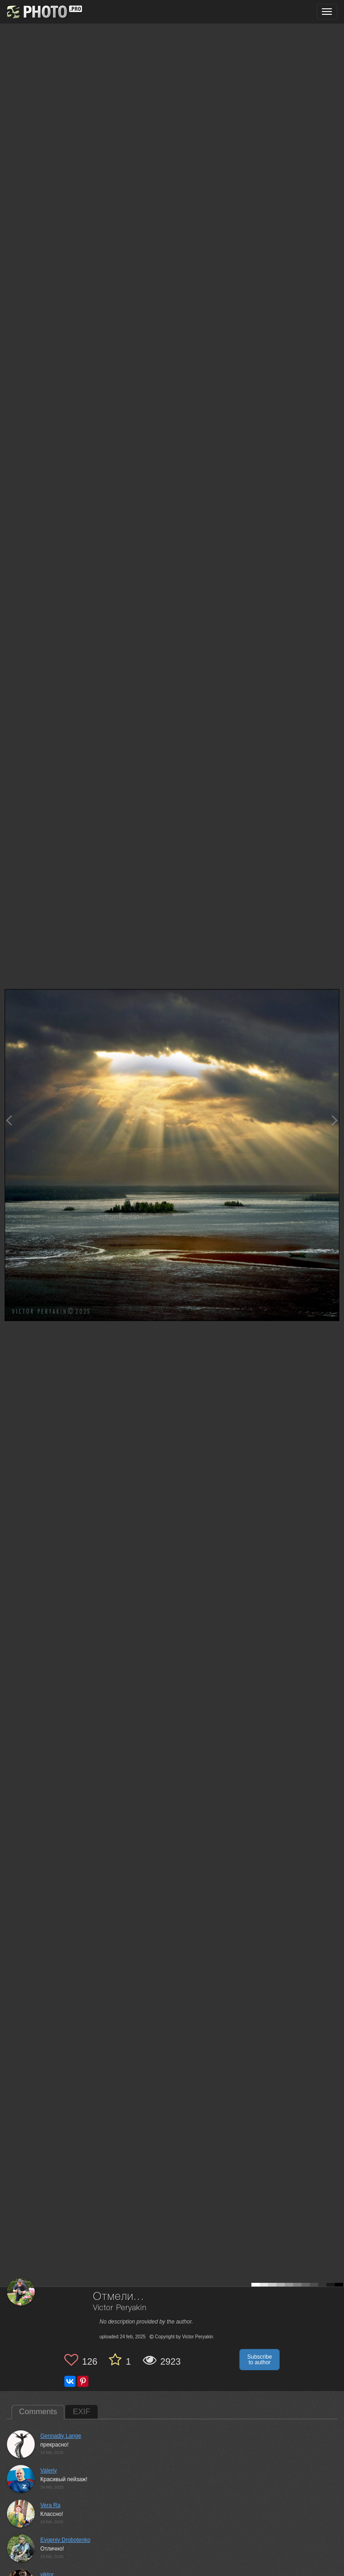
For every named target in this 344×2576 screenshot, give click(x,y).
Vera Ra (50, 2505)
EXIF (81, 2411)
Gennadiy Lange (60, 2436)
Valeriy (48, 2470)
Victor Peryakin (120, 2308)
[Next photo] (334, 1120)
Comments (38, 2411)
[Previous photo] (9, 1120)
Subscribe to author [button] (259, 2360)
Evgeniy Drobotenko (65, 2540)
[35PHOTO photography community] (43, 12)
